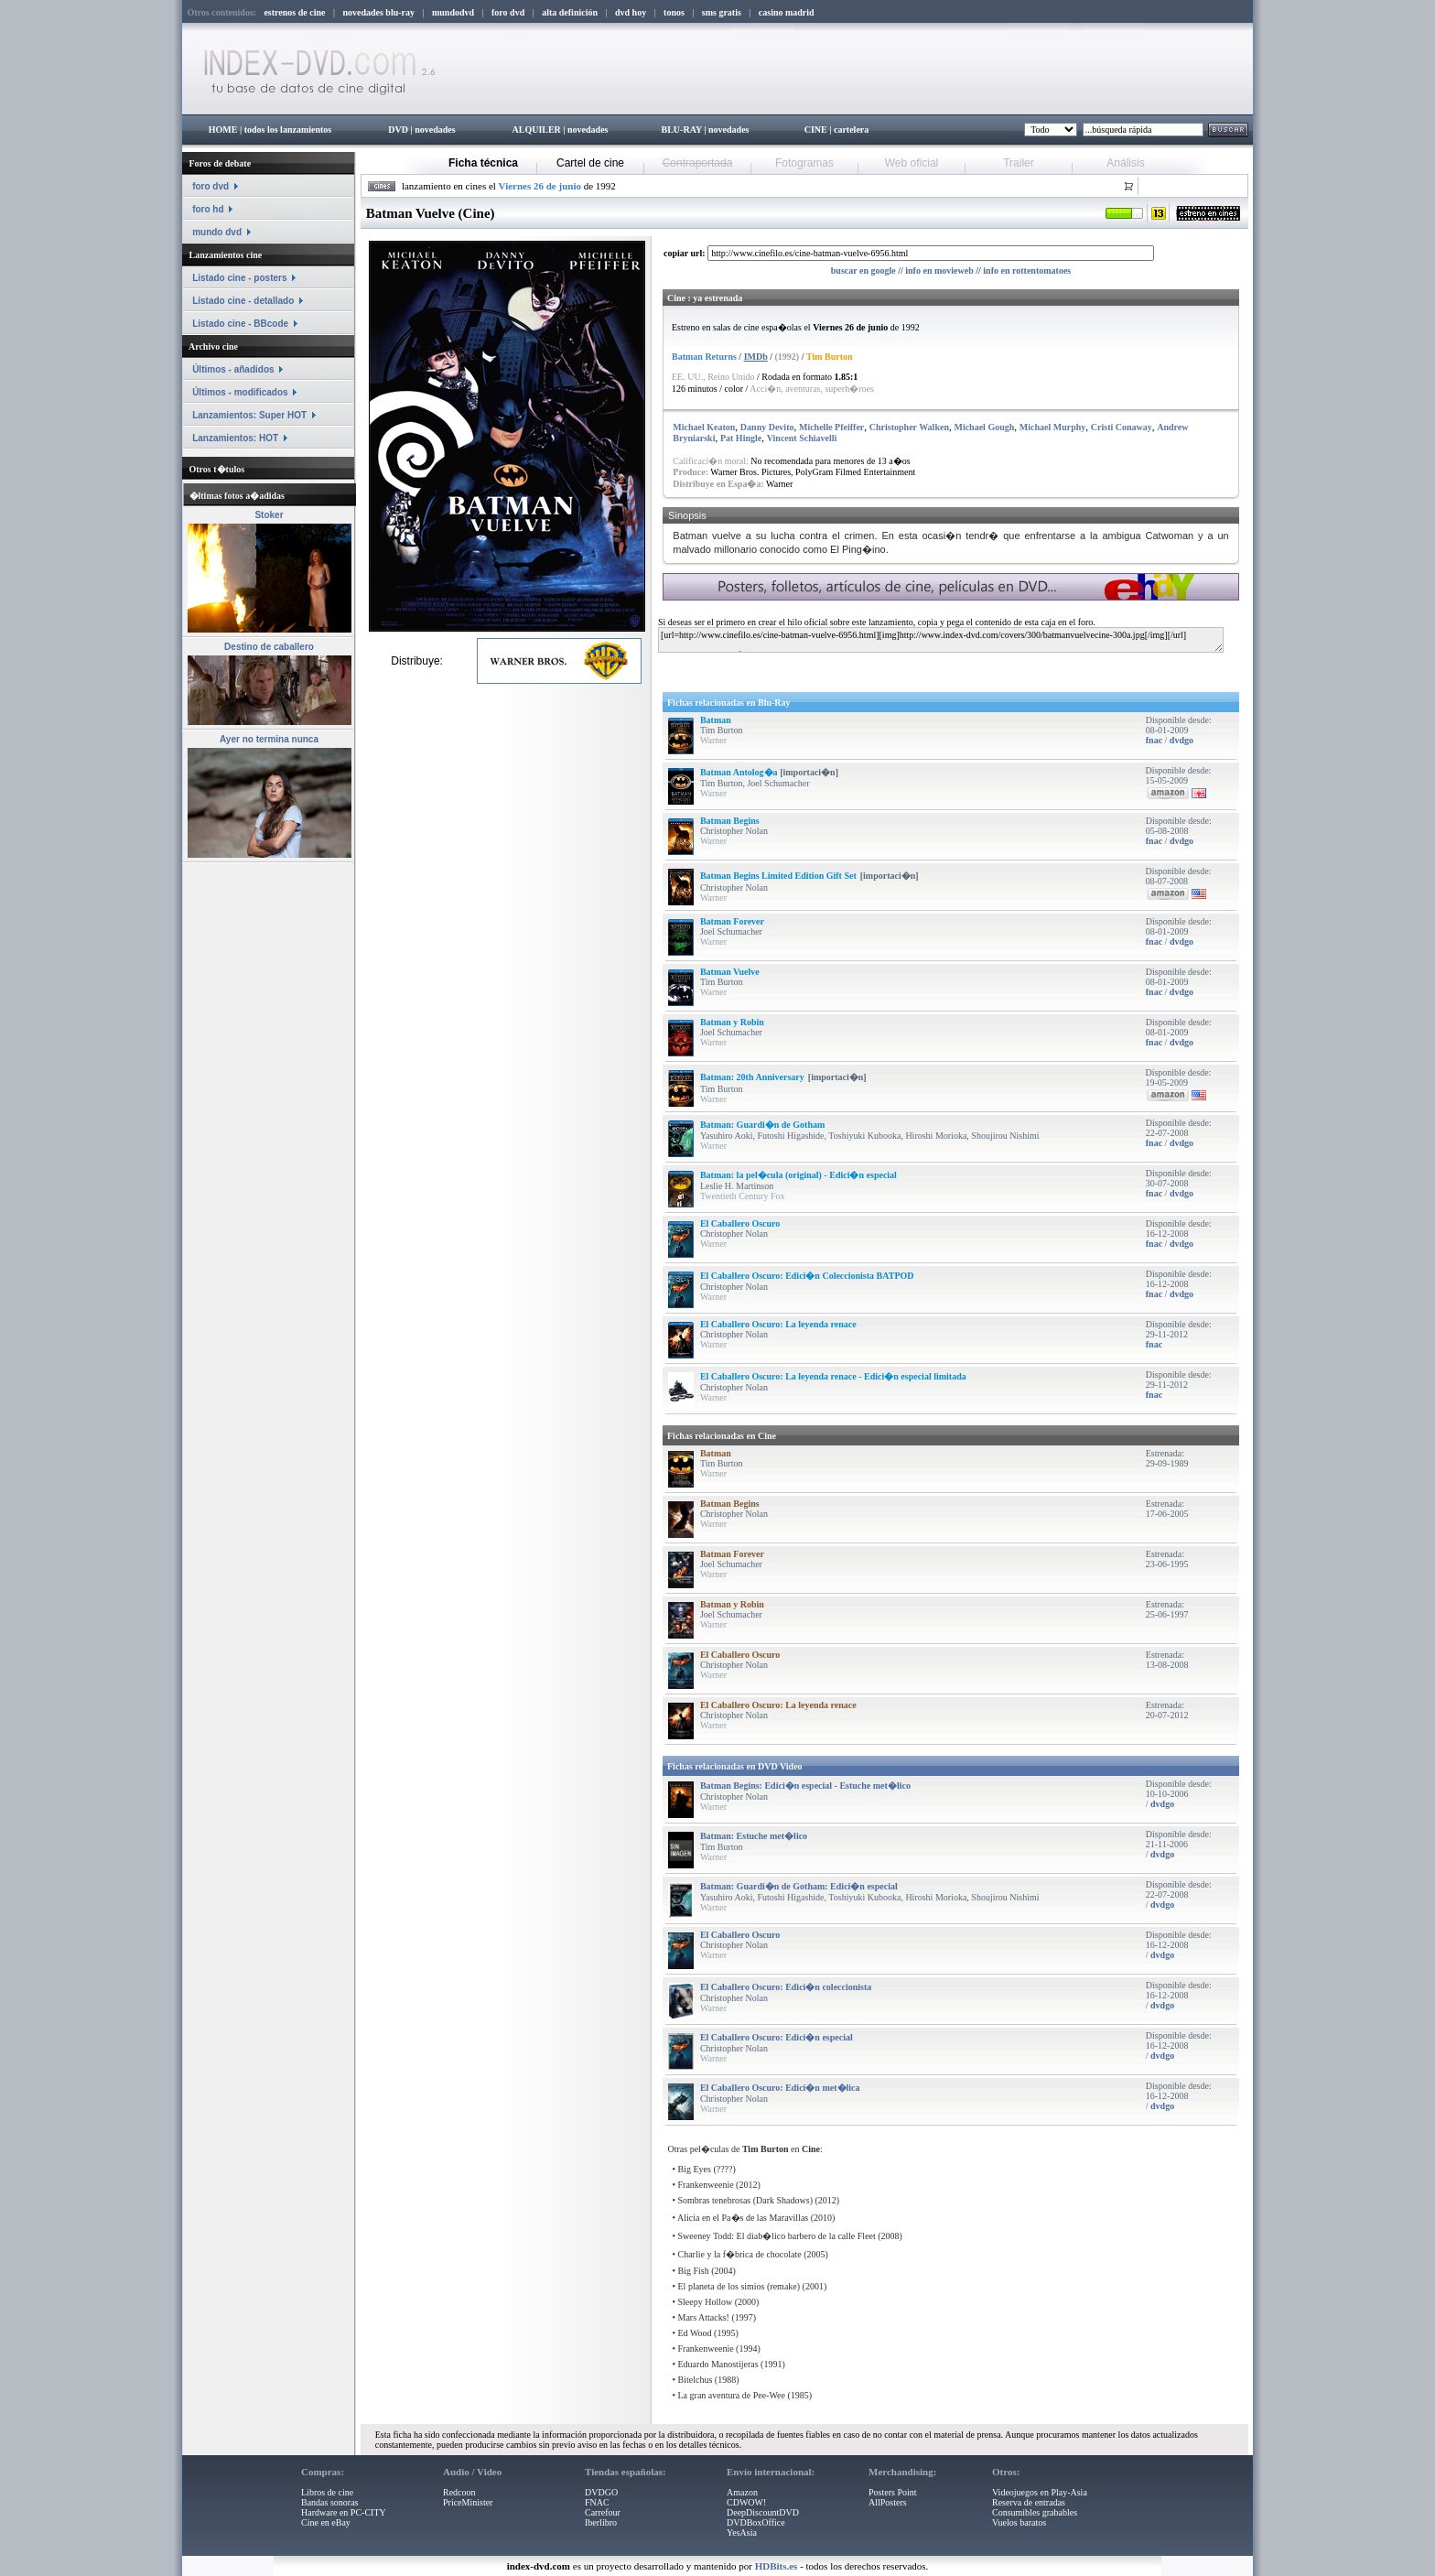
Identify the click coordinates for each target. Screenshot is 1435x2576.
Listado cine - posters (239, 278)
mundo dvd (217, 232)
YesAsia (742, 2532)
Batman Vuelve (730, 972)
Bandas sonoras (330, 2502)
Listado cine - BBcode (240, 324)
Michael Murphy (1053, 427)
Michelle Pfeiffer (831, 427)
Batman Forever (732, 921)
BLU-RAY (682, 129)
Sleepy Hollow (705, 2302)
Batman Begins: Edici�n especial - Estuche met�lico (805, 1785)
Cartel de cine (590, 163)
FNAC (597, 2502)
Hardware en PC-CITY (343, 2512)
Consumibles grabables (1034, 2512)
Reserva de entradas (1028, 2502)
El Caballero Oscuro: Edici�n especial (776, 2037)
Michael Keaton (704, 427)
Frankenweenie (706, 2185)
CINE (815, 129)
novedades (435, 129)
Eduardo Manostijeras (718, 2364)
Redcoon (459, 2492)
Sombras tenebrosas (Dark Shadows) (745, 2200)
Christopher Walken (909, 427)
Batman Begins (730, 821)
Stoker (268, 515)
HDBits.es (776, 2565)
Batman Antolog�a (740, 772)
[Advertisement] (879, 669)
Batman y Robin (732, 1022)
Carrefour (602, 2512)
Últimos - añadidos (233, 369)
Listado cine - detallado (243, 301)
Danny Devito (767, 427)
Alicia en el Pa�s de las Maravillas (742, 2218)
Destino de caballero (269, 647)
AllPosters (888, 2502)
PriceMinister (467, 2502)
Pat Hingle (740, 438)
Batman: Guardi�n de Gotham (762, 1125)
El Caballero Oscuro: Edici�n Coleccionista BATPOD (807, 1276)
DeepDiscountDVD (763, 2512)
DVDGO (601, 2492)
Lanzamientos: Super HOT (249, 415)
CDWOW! (746, 2502)
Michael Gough (984, 427)
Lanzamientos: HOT (235, 438)
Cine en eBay (326, 2522)
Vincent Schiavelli (802, 438)
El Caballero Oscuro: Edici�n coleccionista (785, 1987)
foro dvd (210, 186)
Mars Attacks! (703, 2317)
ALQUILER (536, 129)
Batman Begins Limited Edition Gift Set (778, 876)
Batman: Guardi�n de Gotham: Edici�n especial (799, 1886)
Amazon (742, 2492)
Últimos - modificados (239, 392)
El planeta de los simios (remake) (739, 2286)
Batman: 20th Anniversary (752, 1077)
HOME (223, 129)
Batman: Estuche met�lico (753, 1836)
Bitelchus (695, 2380)
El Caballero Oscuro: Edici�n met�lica (780, 2088)
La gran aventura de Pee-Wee (731, 2395)
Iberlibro (601, 2522)
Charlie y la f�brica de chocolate (740, 2254)
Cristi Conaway (1121, 427)
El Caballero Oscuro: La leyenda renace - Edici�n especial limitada (833, 1376)
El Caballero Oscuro (740, 1223)
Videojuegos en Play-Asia (1039, 2492)
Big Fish (693, 2271)
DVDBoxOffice (756, 2522)
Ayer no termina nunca (269, 739)
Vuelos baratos (1019, 2522)
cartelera (851, 129)
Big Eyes (694, 2169)
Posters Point (893, 2492)
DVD (398, 129)
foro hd (207, 209)
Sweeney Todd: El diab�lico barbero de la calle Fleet (777, 2236)
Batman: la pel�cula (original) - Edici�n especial (798, 1175)
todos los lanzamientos (288, 129)
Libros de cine (327, 2492)
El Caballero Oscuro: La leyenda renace (778, 1324)
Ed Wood (695, 2333)
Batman (715, 720)
